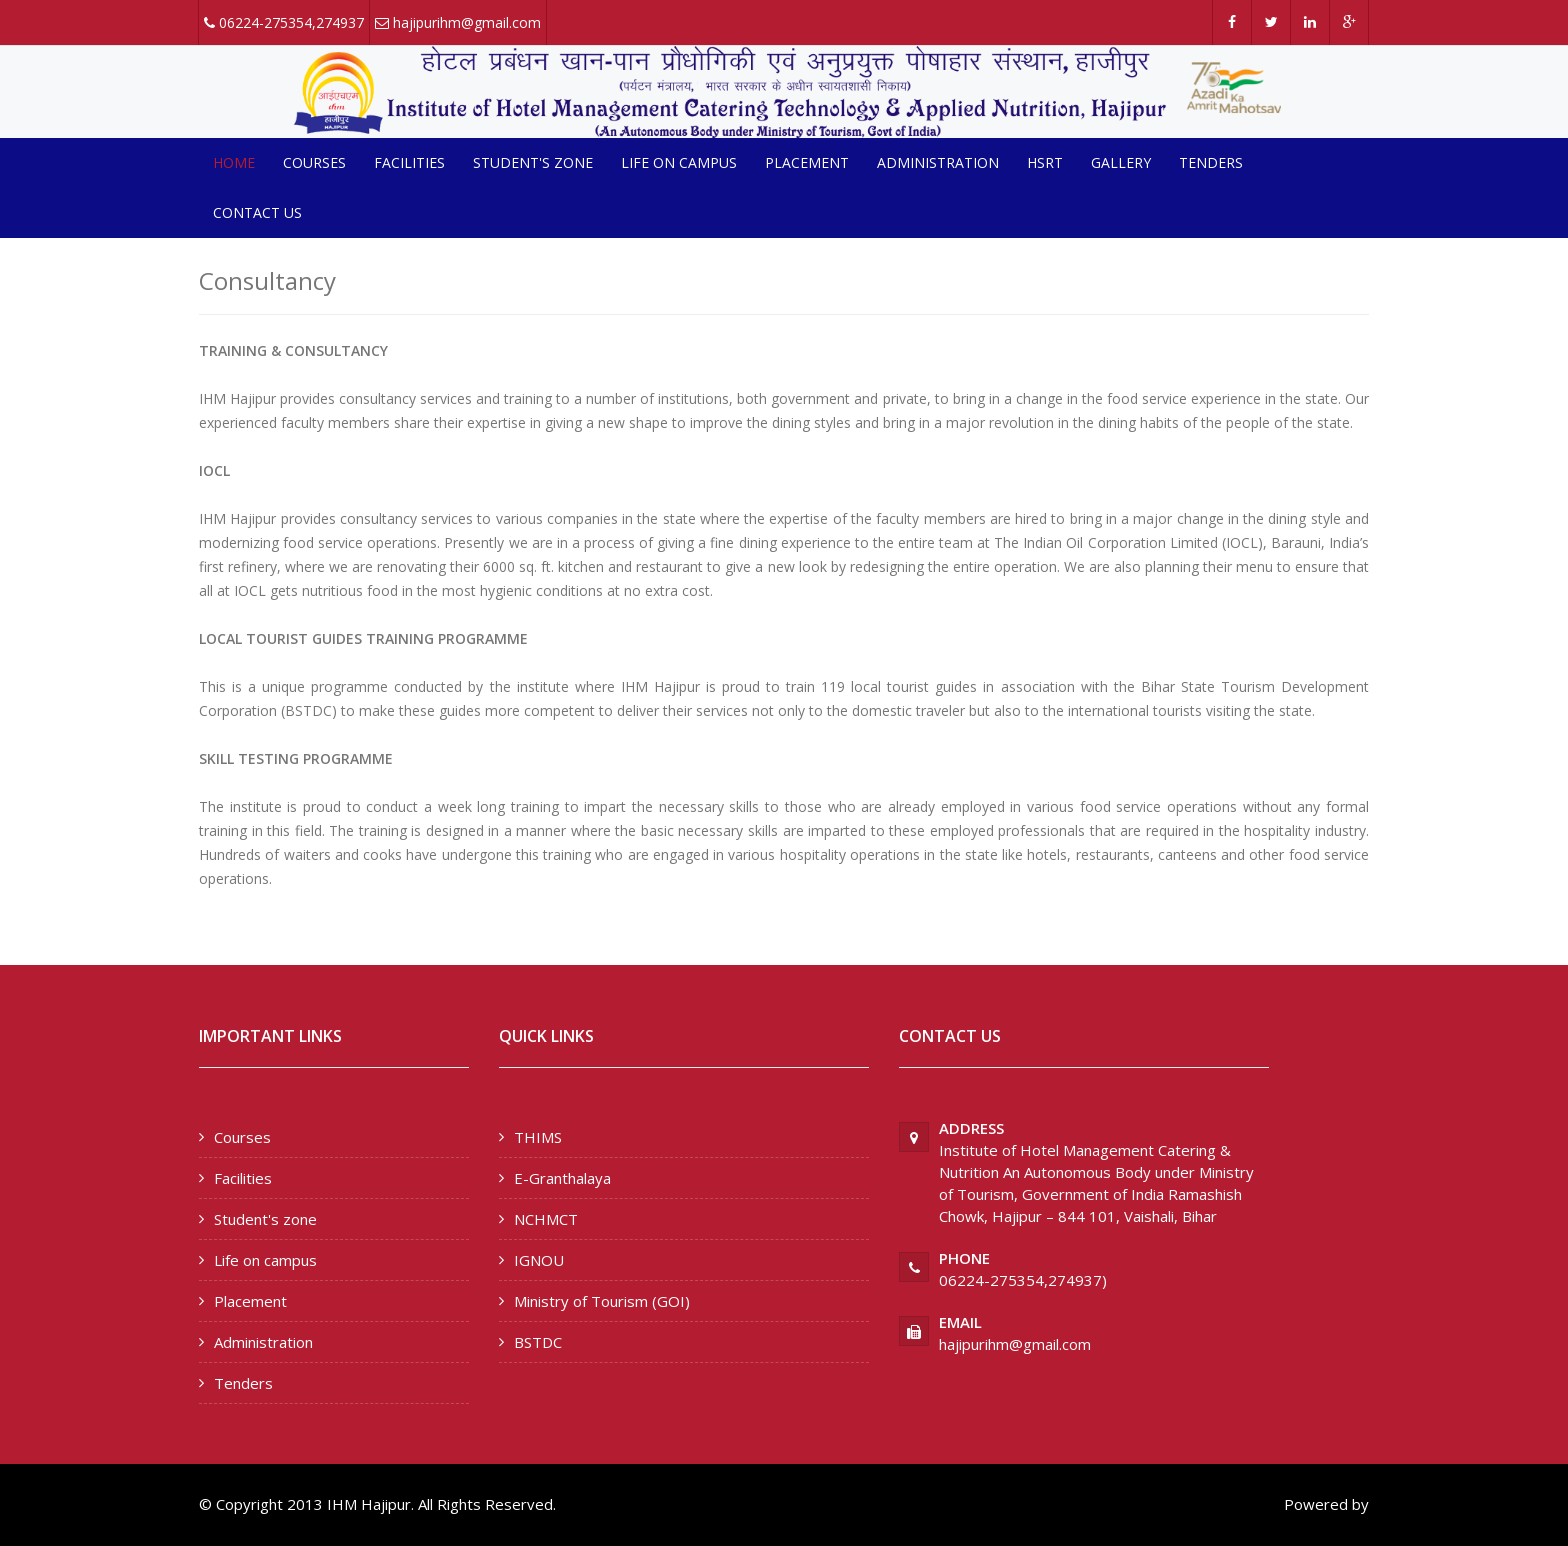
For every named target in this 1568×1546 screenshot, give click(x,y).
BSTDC (538, 1342)
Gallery (1121, 162)
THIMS (538, 1137)
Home (234, 162)
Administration (938, 162)
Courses (314, 162)
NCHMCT (546, 1219)
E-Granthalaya (562, 1178)
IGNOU (539, 1260)
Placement (807, 162)
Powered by (1326, 1504)
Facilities (409, 162)
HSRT (1045, 162)
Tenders (1211, 162)
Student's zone (533, 162)
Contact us (257, 212)
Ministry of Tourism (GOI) (602, 1301)
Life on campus (679, 162)
